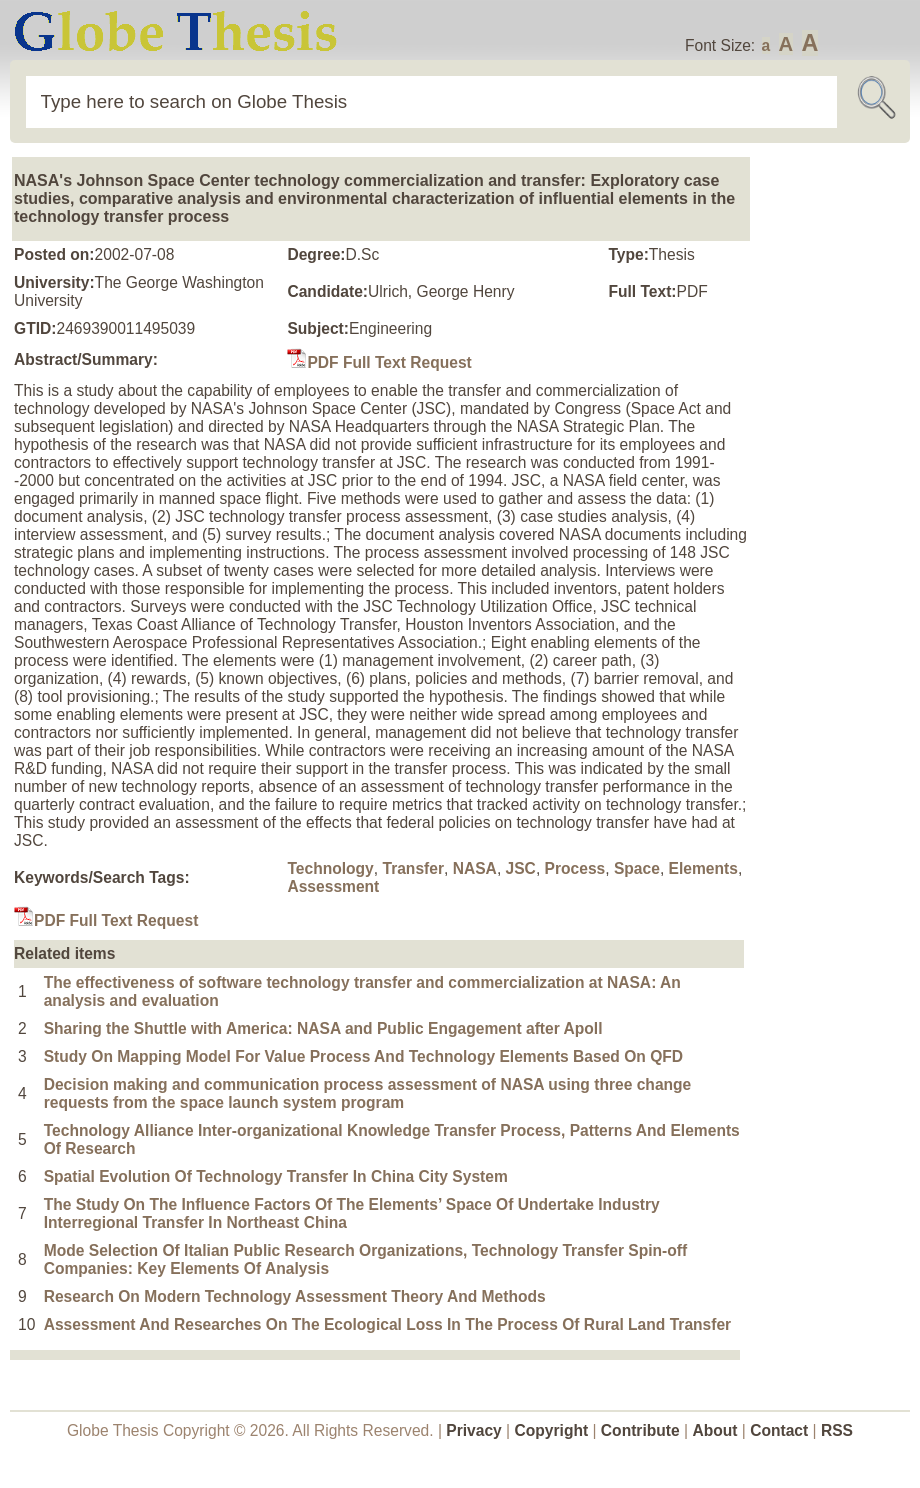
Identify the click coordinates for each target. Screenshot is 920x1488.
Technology (330, 868)
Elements (703, 868)
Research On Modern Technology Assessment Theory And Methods (295, 1296)
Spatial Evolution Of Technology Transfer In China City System (276, 1176)
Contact (781, 1430)
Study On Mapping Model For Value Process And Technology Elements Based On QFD (363, 1056)
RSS (837, 1430)
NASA (475, 868)
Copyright (552, 1430)
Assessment (333, 886)
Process (575, 868)
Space (637, 868)
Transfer (413, 868)
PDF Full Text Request (379, 362)
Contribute (640, 1430)
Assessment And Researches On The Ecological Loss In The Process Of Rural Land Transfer (388, 1324)
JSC (521, 868)
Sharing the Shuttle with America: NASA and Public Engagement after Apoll (323, 1028)
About (714, 1430)
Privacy (474, 1430)
